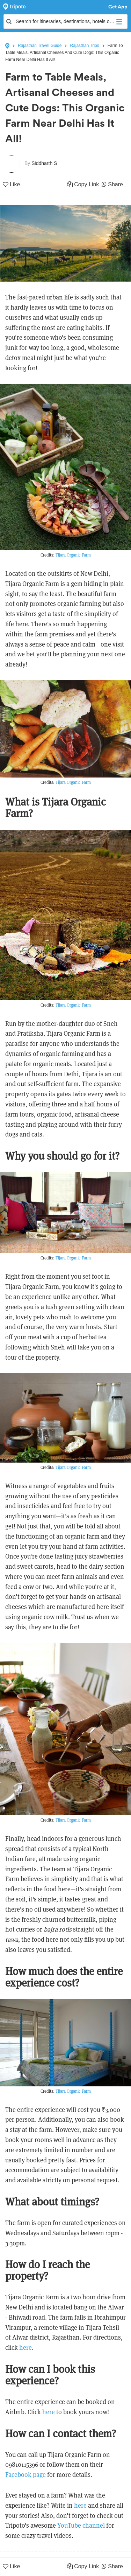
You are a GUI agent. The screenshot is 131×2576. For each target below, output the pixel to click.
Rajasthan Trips (84, 45)
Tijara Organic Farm (73, 555)
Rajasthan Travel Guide (39, 45)
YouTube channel (81, 2525)
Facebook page (25, 2475)
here (25, 2347)
